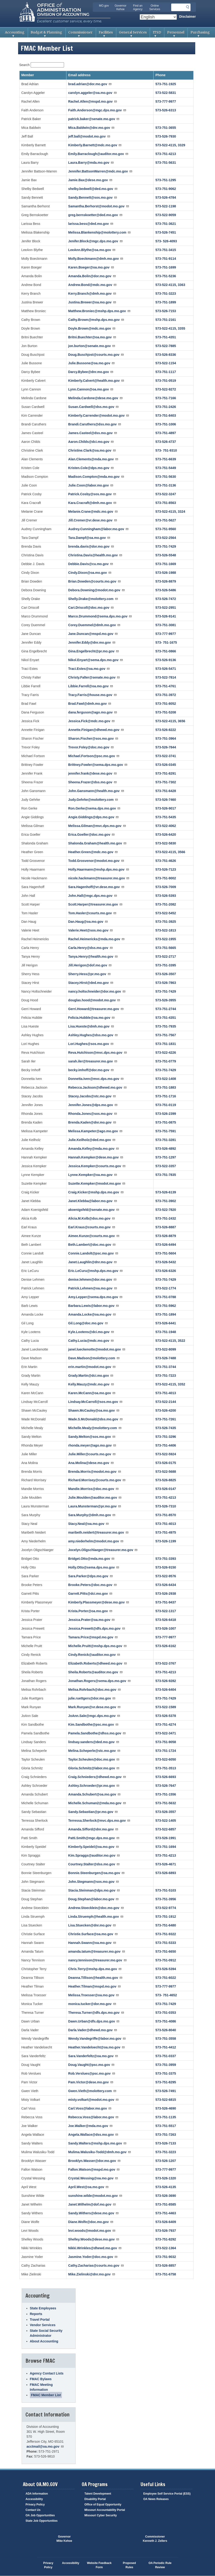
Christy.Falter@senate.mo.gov (94, 677)
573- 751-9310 (166, 450)
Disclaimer (187, 16)
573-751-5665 (165, 948)
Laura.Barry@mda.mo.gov (91, 162)
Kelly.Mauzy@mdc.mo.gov (91, 1384)
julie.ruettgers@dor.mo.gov (92, 1698)
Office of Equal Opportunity (103, 2504)
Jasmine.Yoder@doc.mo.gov (93, 2257)
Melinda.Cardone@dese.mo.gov (95, 398)
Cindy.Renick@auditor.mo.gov (94, 1655)
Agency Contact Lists (47, 2373)
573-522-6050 (165, 1759)
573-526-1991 (165, 1838)
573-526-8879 (165, 581)
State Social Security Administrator (46, 2333)
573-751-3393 (165, 1559)
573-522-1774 (165, 1288)
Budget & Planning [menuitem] (45, 34)
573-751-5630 (165, 476)
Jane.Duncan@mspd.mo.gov (93, 634)
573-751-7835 (165, 1175)
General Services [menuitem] (131, 34)
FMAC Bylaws (41, 2379)
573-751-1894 (165, 1314)
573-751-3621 (165, 224)
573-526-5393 (165, 896)
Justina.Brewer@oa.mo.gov (92, 302)
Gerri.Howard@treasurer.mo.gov (96, 1009)
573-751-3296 (165, 1437)
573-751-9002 (165, 878)
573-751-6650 (165, 1951)
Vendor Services (43, 2325)
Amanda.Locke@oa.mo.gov (92, 1314)
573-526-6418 (165, 1620)
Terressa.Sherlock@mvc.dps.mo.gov (99, 1820)
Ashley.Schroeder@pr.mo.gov (94, 1785)
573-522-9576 (165, 1576)
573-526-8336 (165, 355)
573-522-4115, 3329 (170, 145)
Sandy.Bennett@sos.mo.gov (93, 197)
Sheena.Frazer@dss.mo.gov (92, 782)
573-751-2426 (165, 407)
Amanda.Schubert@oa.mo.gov (94, 1794)
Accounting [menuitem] (13, 34)
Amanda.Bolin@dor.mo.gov (92, 276)
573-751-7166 (165, 398)
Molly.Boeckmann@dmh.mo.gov (96, 258)
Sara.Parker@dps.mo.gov (90, 1576)
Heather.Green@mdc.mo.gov (93, 852)
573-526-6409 (165, 2222)
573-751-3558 (165, 2038)
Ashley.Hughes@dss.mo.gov (93, 1035)
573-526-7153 (165, 311)
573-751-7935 (165, 1026)
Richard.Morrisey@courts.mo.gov (97, 1480)
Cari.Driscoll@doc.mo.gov (91, 607)
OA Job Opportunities (40, 2515)
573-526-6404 (165, 1689)
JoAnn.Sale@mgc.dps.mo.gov (94, 1716)
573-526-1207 (165, 2161)
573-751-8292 (165, 2239)
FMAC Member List (46, 2395)
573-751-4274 (165, 1724)
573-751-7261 (165, 1419)
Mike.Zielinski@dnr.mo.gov (91, 2274)
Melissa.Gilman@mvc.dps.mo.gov (97, 826)
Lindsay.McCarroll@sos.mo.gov (95, 1402)
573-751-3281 (165, 1140)
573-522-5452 (165, 913)
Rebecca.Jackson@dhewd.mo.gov (97, 1087)
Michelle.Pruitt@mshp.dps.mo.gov (97, 1646)
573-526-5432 (165, 1262)
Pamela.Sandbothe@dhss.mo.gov (97, 1733)
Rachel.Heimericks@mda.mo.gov (96, 939)
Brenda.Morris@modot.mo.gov (94, 1471)
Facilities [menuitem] (104, 34)
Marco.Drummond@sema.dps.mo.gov (100, 616)
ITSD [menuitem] (155, 34)
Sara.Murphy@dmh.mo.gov (92, 1515)
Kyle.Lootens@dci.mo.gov (91, 1332)
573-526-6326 (165, 1271)
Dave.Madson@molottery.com (94, 1358)
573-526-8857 (165, 2265)
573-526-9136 (165, 660)
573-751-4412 (165, 2047)
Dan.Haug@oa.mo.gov (88, 921)
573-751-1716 (165, 1096)
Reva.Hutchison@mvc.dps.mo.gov (97, 1052)
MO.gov (104, 5)
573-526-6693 (165, 1777)
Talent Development (98, 2493)
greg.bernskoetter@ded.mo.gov (95, 215)
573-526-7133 (165, 2143)
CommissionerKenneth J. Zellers (155, 2538)
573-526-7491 (165, 2091)
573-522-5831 (165, 93)
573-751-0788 (165, 1297)
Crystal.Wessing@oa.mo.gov (93, 2178)
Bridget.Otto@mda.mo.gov (91, 1559)
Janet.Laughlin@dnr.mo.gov (92, 1262)
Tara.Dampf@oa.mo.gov (89, 538)
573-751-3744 (165, 1367)
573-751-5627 (165, 520)
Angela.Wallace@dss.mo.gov (93, 2134)
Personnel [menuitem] (174, 34)
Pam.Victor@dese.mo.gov (91, 2082)
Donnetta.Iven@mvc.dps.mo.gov (96, 1079)
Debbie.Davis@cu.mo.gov (91, 564)
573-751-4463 (165, 2213)
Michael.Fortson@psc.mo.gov (94, 756)
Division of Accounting (63, 14)
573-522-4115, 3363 (170, 285)
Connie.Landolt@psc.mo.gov (93, 1253)
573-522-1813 (165, 930)
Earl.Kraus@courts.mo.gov (91, 1227)
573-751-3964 (165, 738)
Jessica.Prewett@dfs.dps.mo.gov (96, 1628)
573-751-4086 (165, 2021)
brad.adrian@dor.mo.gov (90, 84)
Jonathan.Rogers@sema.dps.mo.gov (99, 1681)
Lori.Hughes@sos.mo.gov (91, 1044)
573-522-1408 (165, 1079)
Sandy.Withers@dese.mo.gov (93, 2213)
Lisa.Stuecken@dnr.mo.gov (92, 1925)
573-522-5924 (165, 1454)
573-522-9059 (165, 215)
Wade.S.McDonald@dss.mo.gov (95, 1419)
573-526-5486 (165, 590)
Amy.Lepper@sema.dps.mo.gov (95, 1297)
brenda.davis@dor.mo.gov (91, 546)
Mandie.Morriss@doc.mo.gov (93, 1489)
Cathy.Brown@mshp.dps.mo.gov (96, 320)
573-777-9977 (165, 101)
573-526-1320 (165, 2178)
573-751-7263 (165, 2134)
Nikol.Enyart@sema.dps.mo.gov (95, 660)
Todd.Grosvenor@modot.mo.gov (96, 861)
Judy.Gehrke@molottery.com (93, 799)
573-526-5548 (165, 555)
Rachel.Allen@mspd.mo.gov (93, 101)
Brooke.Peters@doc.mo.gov (92, 1585)
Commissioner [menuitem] (79, 34)
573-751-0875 (165, 1122)
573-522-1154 (165, 363)
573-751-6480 (165, 1925)
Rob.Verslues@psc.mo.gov (91, 2073)
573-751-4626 (165, 861)
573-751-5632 (165, 1803)
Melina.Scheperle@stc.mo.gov (94, 1751)
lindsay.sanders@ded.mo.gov (93, 1742)
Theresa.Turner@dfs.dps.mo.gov (96, 2012)
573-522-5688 (165, 1471)
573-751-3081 (165, 625)
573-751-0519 (165, 380)
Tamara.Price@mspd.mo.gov (93, 1637)
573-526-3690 (165, 2196)
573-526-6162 (165, 1646)
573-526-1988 (165, 573)
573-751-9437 (165, 1602)
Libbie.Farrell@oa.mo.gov (91, 686)
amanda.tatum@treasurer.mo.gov (96, 1951)
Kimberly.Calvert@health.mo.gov (96, 380)
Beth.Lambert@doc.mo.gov (92, 1244)
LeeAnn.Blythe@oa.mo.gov (92, 250)
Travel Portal (40, 2319)
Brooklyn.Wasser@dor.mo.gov (94, 2161)
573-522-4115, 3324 (170, 511)
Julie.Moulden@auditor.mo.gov (95, 1497)
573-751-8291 (165, 773)
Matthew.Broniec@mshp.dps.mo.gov (99, 311)
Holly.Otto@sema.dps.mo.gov (94, 1567)
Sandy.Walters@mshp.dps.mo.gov (97, 2143)
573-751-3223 (165, 293)
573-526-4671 (165, 1864)
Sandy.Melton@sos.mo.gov (92, 1437)
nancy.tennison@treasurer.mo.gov (97, 1960)
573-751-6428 (165, 791)
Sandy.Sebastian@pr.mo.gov (93, 1812)
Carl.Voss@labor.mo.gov (90, 2108)
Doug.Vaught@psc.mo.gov (91, 2065)
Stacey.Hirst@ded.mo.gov (91, 983)
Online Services (154, 7)
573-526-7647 (165, 1785)
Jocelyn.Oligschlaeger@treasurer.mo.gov (103, 1550)
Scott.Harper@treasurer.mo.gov (95, 904)
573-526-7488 (165, 1358)
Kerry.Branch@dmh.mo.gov (92, 293)
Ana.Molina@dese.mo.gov (91, 1463)
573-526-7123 (165, 869)
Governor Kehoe (120, 7)
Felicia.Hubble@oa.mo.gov (91, 1017)
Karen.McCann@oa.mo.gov (92, 1393)
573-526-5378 (165, 1716)
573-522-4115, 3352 (170, 1384)
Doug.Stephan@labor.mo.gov (93, 1899)
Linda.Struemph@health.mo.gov (96, 1916)
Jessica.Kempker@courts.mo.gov (97, 1166)
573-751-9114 (165, 258)
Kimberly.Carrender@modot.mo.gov (99, 415)
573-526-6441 (165, 1323)
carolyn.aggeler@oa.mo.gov (92, 93)
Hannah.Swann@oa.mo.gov (92, 1943)
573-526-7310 (165, 1506)
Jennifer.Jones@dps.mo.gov (93, 1105)
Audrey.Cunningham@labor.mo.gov (98, 529)
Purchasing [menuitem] (199, 34)
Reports (36, 2314)
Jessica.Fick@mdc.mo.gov (91, 721)
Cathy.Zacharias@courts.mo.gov (96, 2265)
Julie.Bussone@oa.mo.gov (91, 363)
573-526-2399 (165, 1114)
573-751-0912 (165, 1960)
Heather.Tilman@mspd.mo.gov (94, 1986)
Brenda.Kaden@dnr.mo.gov (92, 1122)
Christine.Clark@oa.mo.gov (92, 450)
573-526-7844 (165, 747)
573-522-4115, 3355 (170, 328)
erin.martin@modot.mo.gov (92, 1367)
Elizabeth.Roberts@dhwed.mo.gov (97, 1663)
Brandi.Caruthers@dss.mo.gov (95, 424)
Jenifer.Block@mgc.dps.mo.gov (95, 241)
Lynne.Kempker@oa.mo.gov (92, 1175)
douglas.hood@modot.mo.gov (94, 1000)
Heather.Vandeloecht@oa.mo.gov (96, 2047)
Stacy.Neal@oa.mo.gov (88, 1524)
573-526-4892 (165, 1148)
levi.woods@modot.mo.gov (92, 2230)
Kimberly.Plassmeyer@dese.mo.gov (99, 1602)
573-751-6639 (165, 459)
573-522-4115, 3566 (170, 852)
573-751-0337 (165, 2056)
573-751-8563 (165, 503)
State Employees (43, 2308)
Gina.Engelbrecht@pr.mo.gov (93, 651)
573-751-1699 (165, 267)
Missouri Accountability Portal (105, 2510)
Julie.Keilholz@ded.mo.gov (92, 1140)
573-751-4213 (165, 154)
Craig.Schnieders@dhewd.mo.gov (97, 1777)
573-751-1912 (165, 1916)
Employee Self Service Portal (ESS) (167, 2493)
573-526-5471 (165, 669)
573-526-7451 (165, 232)
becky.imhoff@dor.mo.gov (91, 1070)
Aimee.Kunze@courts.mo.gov (94, 1236)
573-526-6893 (165, 1873)
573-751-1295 (165, 180)
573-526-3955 (165, 1000)
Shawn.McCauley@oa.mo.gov (94, 1410)
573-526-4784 (165, 197)
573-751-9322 (165, 1934)
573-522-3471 (165, 1733)
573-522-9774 (165, 1908)
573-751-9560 (165, 529)
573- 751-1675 (166, 642)
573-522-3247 (165, 494)
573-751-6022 (165, 1978)
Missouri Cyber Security (101, 2515)
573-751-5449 (165, 468)
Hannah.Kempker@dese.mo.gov (96, 1157)
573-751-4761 (165, 686)
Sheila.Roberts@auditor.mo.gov (95, 1672)
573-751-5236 (165, 276)
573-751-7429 (165, 546)
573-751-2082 (165, 904)
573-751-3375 (165, 2073)
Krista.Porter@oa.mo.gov (90, 1611)
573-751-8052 (165, 703)
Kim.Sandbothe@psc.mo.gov (93, 1724)
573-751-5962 (165, 1306)
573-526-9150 (165, 1567)
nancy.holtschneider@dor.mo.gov (97, 991)
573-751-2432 (165, 1218)
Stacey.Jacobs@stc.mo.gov (92, 1096)
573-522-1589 (165, 1707)
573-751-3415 (165, 250)
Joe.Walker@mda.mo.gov (90, 2126)
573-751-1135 (165, 2117)
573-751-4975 (165, 1532)
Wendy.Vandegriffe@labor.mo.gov (97, 2038)
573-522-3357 (165, 1166)
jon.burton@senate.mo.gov (92, 346)
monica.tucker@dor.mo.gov (92, 2004)
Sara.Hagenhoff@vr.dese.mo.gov (96, 887)
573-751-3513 (165, 1768)
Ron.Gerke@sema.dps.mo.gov (94, 808)
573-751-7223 (165, 1375)
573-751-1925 (165, 84)
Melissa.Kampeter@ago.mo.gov (95, 1131)
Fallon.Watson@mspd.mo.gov (94, 2169)
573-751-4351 (165, 337)
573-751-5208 (165, 712)
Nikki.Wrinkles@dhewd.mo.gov (95, 2248)
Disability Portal (95, 2499)
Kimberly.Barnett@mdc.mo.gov (95, 145)
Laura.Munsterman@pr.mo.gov (95, 1506)
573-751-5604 (165, 1253)
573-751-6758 (165, 2274)
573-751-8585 (165, 2204)
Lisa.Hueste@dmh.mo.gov (91, 1026)
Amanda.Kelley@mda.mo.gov (93, 1148)
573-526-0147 (165, 1489)
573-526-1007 (165, 1628)
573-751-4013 (165, 1393)
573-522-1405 (165, 1820)
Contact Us (33, 2510)
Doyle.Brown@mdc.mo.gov (92, 328)
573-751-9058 (165, 1742)
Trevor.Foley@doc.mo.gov (91, 747)
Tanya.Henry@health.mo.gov (93, 956)
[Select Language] (158, 17)
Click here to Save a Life (125, 2541)
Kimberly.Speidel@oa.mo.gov (93, 1847)
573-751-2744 (165, 1009)
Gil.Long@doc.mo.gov (88, 1323)
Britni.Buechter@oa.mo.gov (92, 337)
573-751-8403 (165, 415)
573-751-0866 (165, 651)
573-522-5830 (165, 843)
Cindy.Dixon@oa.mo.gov (90, 573)
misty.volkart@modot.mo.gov (93, 2100)
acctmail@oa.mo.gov (45, 2446)
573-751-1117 (165, 372)
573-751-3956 (165, 1899)
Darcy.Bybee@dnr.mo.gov (91, 372)
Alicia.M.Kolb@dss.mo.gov (91, 1218)
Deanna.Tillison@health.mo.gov (95, 1978)
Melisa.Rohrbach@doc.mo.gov (94, 1689)
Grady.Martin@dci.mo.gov (91, 1375)
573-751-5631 (165, 162)
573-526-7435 (165, 1428)
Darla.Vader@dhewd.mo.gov (93, 2030)
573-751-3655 (165, 128)
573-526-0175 (165, 1463)
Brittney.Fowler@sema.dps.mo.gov (98, 765)
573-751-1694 (165, 1847)
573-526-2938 (165, 1593)
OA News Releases (156, 2499)
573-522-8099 (165, 1349)
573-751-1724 (165, 1751)
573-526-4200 (165, 1410)
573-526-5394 (165, 1969)
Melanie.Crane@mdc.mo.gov (93, 511)
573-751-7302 (165, 782)
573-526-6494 (165, 1244)
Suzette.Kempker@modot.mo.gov (97, 1183)
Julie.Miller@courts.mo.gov (92, 1454)
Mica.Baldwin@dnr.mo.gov (91, 128)
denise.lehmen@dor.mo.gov (92, 1279)
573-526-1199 (165, 1541)
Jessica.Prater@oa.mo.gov (91, 1620)
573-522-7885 (165, 346)
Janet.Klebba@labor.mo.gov (92, 1201)
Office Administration (59, 7)
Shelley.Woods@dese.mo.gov (94, 2239)
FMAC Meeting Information (41, 2387)
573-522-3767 (165, 1663)
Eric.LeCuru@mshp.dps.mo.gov (95, 1271)
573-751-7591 (165, 1131)
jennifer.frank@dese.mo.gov (92, 773)
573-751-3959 (165, 2065)
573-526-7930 (165, 136)
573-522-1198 (165, 206)
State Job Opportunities (42, 2520)
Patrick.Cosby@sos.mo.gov (92, 494)
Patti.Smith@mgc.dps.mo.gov (94, 1838)
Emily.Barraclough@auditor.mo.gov (98, 154)
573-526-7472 (165, 599)
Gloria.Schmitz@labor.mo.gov (94, 1768)
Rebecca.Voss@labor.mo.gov (93, 2117)
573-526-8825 (165, 1480)
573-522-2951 (165, 607)
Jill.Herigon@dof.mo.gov (90, 965)
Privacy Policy (35, 2504)
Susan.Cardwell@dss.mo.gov (93, 407)
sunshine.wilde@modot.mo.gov (95, 2196)
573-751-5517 (165, 2126)
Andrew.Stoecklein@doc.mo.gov (96, 1908)
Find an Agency (137, 7)
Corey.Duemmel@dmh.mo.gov (94, 625)
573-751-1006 (165, 424)
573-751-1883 (165, 1087)
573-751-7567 (165, 1035)
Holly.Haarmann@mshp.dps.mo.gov (98, 869)
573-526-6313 (165, 110)
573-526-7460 (165, 799)
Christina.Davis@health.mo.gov (95, 555)
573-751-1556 (165, 1794)
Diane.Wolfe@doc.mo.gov (91, 2222)
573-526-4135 (165, 2187)
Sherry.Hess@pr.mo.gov (89, 974)
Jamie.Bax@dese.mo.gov (90, 180)
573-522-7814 (165, 677)
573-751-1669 (165, 564)
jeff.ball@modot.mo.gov (89, 136)
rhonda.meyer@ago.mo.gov (92, 1445)
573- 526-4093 (166, 241)
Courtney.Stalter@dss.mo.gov (94, 1864)
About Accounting (44, 2341)
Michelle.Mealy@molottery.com (95, 1428)
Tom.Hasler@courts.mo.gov (92, 913)
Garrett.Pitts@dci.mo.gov (90, 1593)
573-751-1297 (165, 1157)
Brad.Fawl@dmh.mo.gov (90, 703)
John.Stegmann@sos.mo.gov (93, 1882)
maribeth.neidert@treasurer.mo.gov (98, 1532)
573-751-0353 (165, 2012)
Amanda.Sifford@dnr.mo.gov (93, 1829)
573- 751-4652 (166, 1995)
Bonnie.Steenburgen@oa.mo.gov (96, 1873)
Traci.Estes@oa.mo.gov (89, 669)
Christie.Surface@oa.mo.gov (93, 1934)
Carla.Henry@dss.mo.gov (90, 948)
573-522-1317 (165, 1611)
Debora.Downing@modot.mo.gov (96, 590)
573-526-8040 (165, 2030)
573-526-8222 (165, 730)
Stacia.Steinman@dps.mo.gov (94, 1890)
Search (24, 65)
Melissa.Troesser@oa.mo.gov (93, 1995)
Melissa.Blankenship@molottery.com (99, 232)
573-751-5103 (165, 1890)
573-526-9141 (165, 616)
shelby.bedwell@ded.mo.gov (93, 189)
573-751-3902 (165, 1201)
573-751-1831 (165, 1044)
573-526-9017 (165, 808)
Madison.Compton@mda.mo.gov (96, 476)
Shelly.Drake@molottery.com (93, 599)
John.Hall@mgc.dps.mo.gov (92, 896)
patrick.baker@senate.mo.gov (94, 119)
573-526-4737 (165, 442)
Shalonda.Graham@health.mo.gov (97, 843)
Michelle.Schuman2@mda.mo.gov (97, 1803)
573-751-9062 (165, 189)
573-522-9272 (165, 389)
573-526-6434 (165, 1585)
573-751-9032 (165, 2257)
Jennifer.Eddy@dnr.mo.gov (92, 642)
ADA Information (37, 2493)
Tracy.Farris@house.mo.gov (92, 695)
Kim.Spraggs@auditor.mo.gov (94, 1855)
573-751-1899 (165, 302)
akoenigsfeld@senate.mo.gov (93, 1210)
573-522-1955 (165, 939)
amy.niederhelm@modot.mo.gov (96, 1541)
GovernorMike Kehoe (64, 2538)
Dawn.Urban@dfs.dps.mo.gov (94, 2021)
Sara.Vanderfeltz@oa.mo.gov (93, 2056)
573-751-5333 (165, 1943)
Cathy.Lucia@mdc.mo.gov (91, 1341)
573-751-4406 (165, 1445)
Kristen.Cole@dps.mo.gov (91, 468)
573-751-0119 (165, 1105)
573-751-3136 (165, 485)
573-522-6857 (165, 1829)
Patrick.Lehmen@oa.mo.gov (92, 1288)
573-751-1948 (165, 1332)
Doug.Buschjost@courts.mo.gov (96, 355)
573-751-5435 (165, 817)
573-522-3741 (165, 756)
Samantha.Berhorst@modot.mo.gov (98, 206)
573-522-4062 (165, 826)
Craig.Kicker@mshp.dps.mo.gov (96, 1192)
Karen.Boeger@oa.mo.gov (91, 267)
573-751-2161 (165, 320)
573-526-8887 (165, 1227)
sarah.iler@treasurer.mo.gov (93, 1061)
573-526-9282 (165, 1681)
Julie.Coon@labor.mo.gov (91, 485)
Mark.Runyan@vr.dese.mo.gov (94, 1707)
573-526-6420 (165, 834)
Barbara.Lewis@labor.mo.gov (93, 1306)
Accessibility (34, 2499)
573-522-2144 (165, 1402)
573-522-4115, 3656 (170, 721)
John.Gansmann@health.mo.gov (96, 791)
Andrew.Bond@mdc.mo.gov (92, 285)
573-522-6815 (165, 2100)
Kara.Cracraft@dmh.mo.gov (92, 503)
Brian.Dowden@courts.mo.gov (94, 581)
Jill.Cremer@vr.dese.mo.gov (92, 520)
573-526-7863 (165, 983)
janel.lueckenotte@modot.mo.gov (97, 1349)
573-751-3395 (165, 965)
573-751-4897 (165, 433)
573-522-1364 (165, 2248)
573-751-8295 (165, 2082)
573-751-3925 (165, 921)
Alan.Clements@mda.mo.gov (93, 459)
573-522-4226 (165, 1052)
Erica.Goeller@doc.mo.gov (91, 834)
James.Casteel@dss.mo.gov (93, 433)
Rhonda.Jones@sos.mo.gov (92, 1114)
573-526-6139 (165, 1192)
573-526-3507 (165, 974)
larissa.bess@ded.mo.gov (91, 224)
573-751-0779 (165, 1061)
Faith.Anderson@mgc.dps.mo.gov (97, 110)
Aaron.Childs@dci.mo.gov (91, 442)
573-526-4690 (165, 2108)
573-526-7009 (165, 887)
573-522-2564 (165, 538)
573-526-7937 (165, 2230)
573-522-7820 (165, 1210)
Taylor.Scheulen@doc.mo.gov (94, 1759)
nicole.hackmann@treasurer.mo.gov (99, 878)
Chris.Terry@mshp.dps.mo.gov (95, 1969)
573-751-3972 (165, 695)
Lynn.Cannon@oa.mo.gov (91, 389)
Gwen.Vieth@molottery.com (92, 2091)
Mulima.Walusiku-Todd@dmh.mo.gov (99, 2152)
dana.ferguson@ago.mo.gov (93, 712)
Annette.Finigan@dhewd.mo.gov (96, 730)
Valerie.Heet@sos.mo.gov (90, 930)
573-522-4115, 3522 (170, 1341)
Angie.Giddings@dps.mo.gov (93, 817)
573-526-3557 (165, 1812)
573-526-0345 (165, 765)
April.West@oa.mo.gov (88, 2187)
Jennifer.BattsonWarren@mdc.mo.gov (100, 171)
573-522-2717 (165, 956)
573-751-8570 (165, 1515)
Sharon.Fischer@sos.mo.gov (93, 738)
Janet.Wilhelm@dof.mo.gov (92, 2204)
